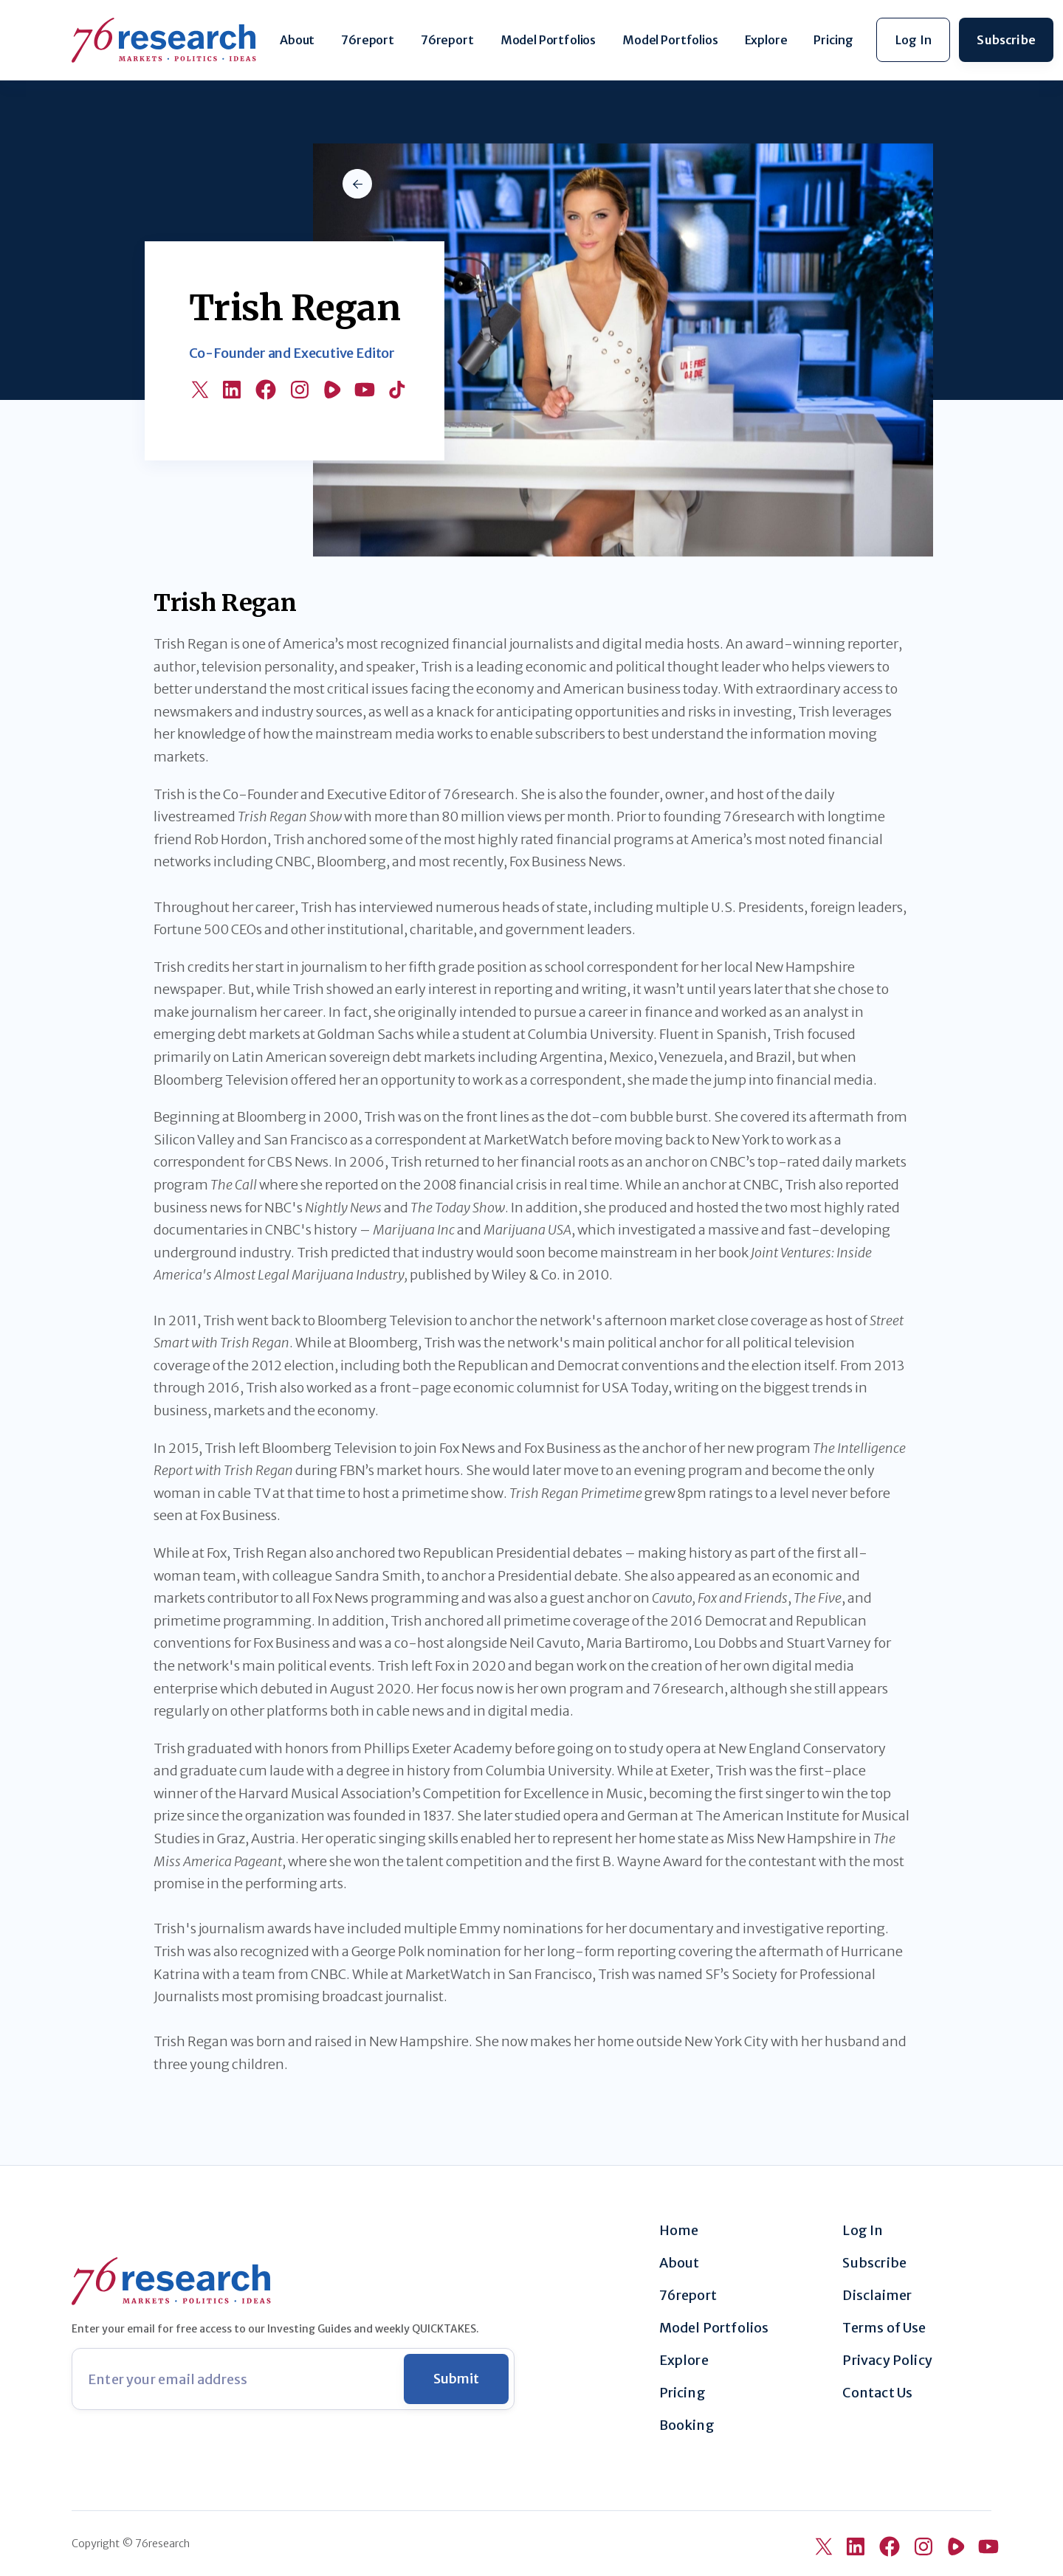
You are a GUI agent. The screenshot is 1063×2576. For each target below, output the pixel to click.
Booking (687, 2425)
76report (367, 39)
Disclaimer (877, 2295)
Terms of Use (884, 2328)
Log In (862, 2230)
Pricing (833, 39)
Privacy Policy (887, 2360)
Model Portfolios (548, 39)
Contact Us (877, 2393)
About (297, 39)
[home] (164, 40)
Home (679, 2230)
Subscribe (874, 2263)
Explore (766, 39)
